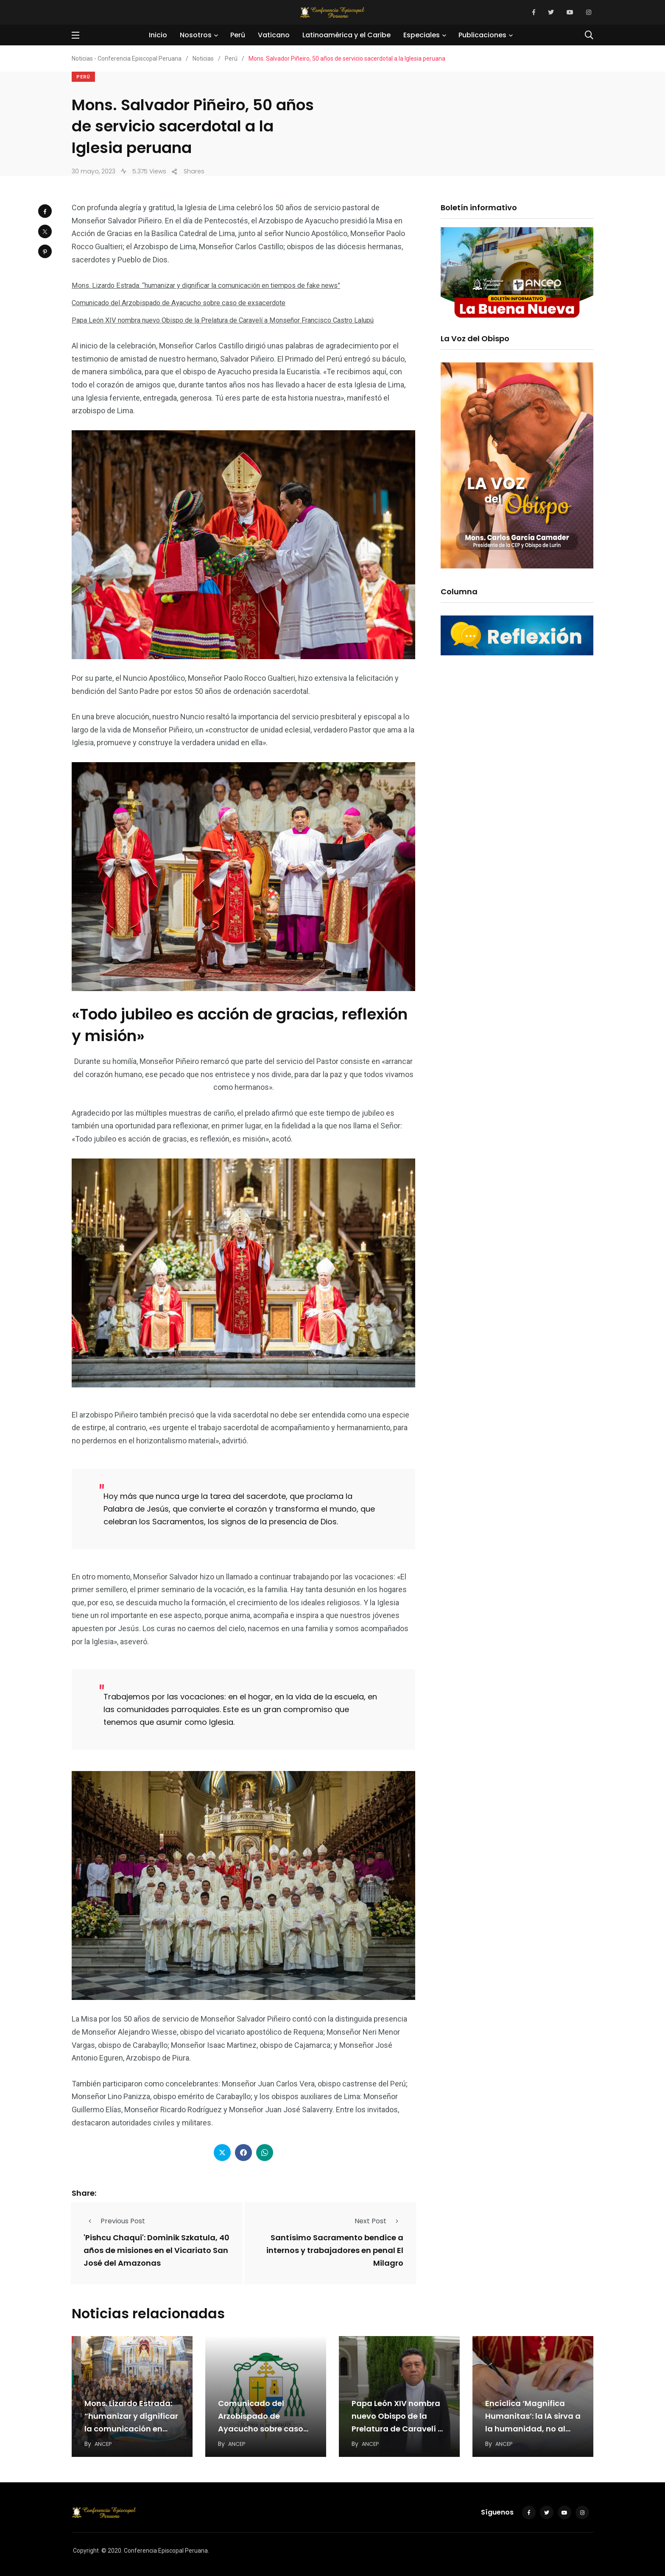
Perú (239, 35)
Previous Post (114, 2220)
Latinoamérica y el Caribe (348, 35)
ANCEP (104, 2441)
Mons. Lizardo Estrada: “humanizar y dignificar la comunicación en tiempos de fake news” (222, 285)
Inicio (160, 35)
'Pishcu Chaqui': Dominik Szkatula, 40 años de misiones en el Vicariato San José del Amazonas (156, 2249)
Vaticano (275, 35)
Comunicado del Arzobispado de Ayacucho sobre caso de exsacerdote (191, 302)
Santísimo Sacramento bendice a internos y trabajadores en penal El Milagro (334, 2249)
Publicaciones (484, 35)
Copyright (86, 2547)
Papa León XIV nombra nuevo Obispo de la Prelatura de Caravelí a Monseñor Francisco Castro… (397, 2425)
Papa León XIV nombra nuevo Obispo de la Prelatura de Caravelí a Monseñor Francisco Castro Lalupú (239, 319)
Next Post (379, 2220)
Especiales (423, 35)
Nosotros (197, 35)
